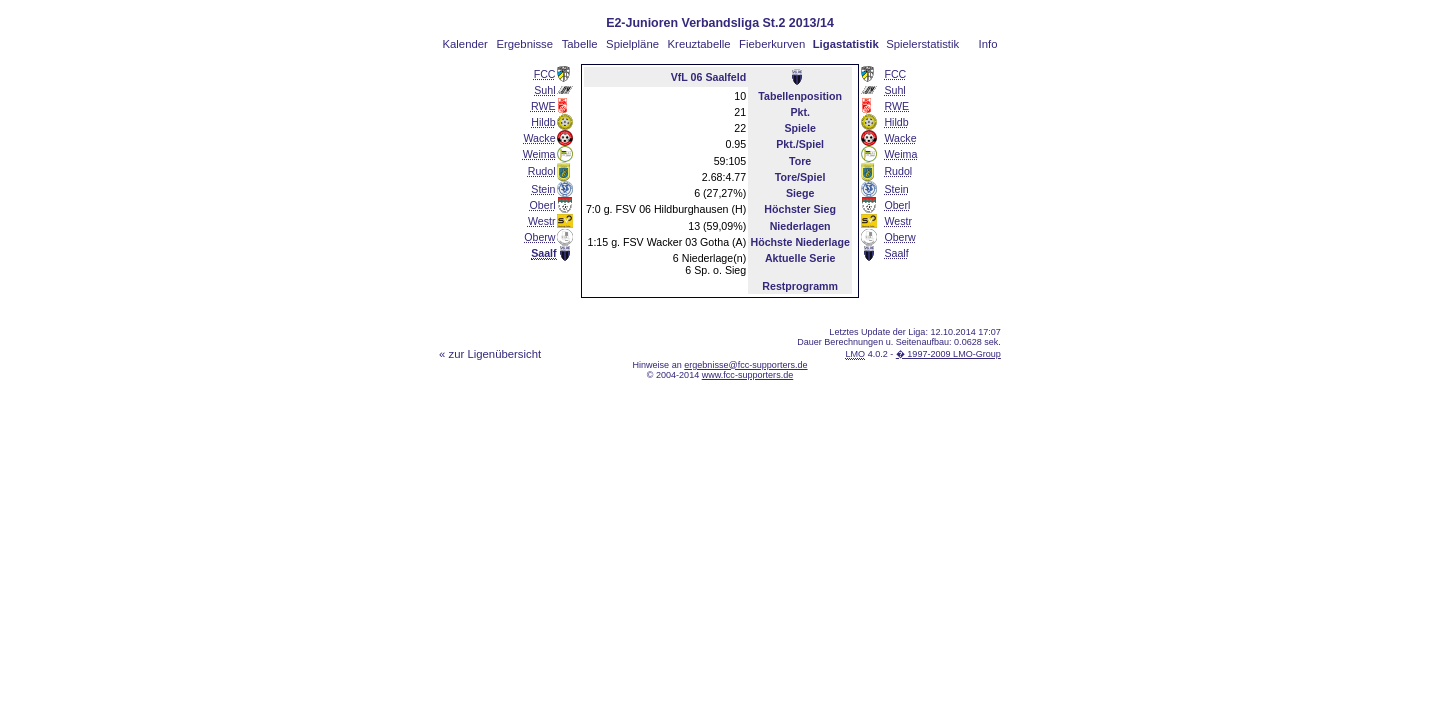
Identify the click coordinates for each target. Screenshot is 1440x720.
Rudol (542, 171)
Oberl (543, 205)
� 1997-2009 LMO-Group (948, 354)
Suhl (544, 90)
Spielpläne (632, 44)
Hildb (543, 122)
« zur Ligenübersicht (490, 354)
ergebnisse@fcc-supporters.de (745, 365)
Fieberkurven (772, 44)
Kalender (465, 44)
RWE (543, 106)
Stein (543, 189)
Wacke (539, 138)
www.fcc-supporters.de (748, 375)
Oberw (539, 237)
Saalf (896, 253)
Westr (542, 221)
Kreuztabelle (699, 44)
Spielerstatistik (922, 44)
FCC (545, 74)
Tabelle (580, 44)
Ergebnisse (524, 44)
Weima (539, 154)
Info (988, 44)
